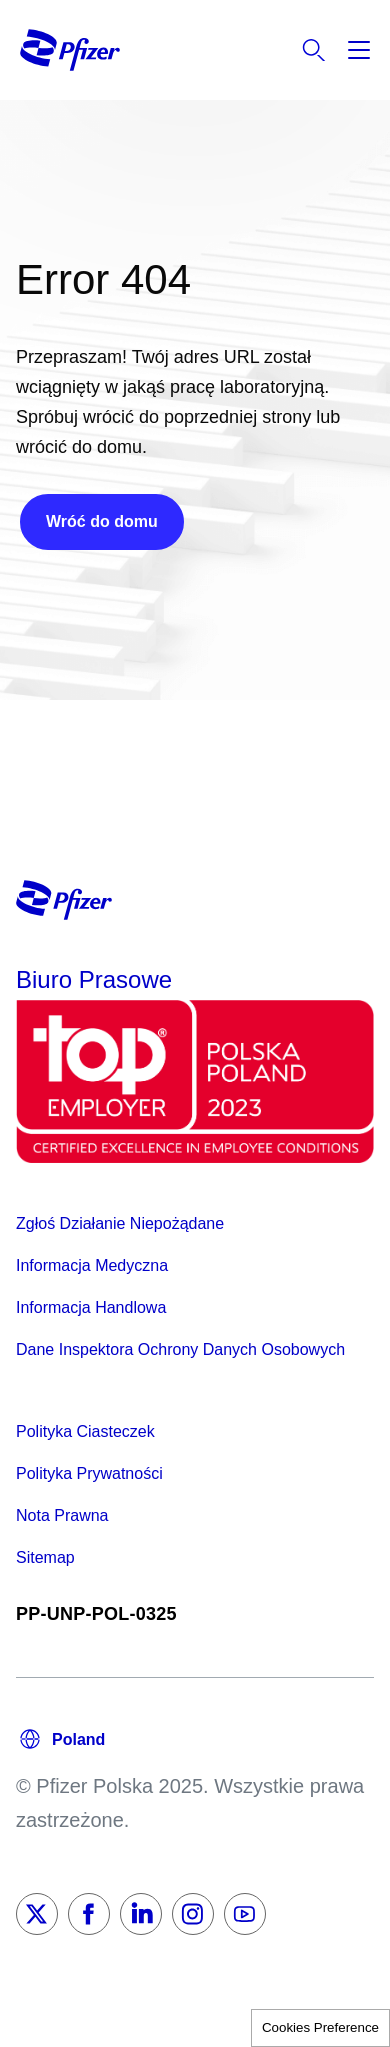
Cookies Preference (320, 2027)
